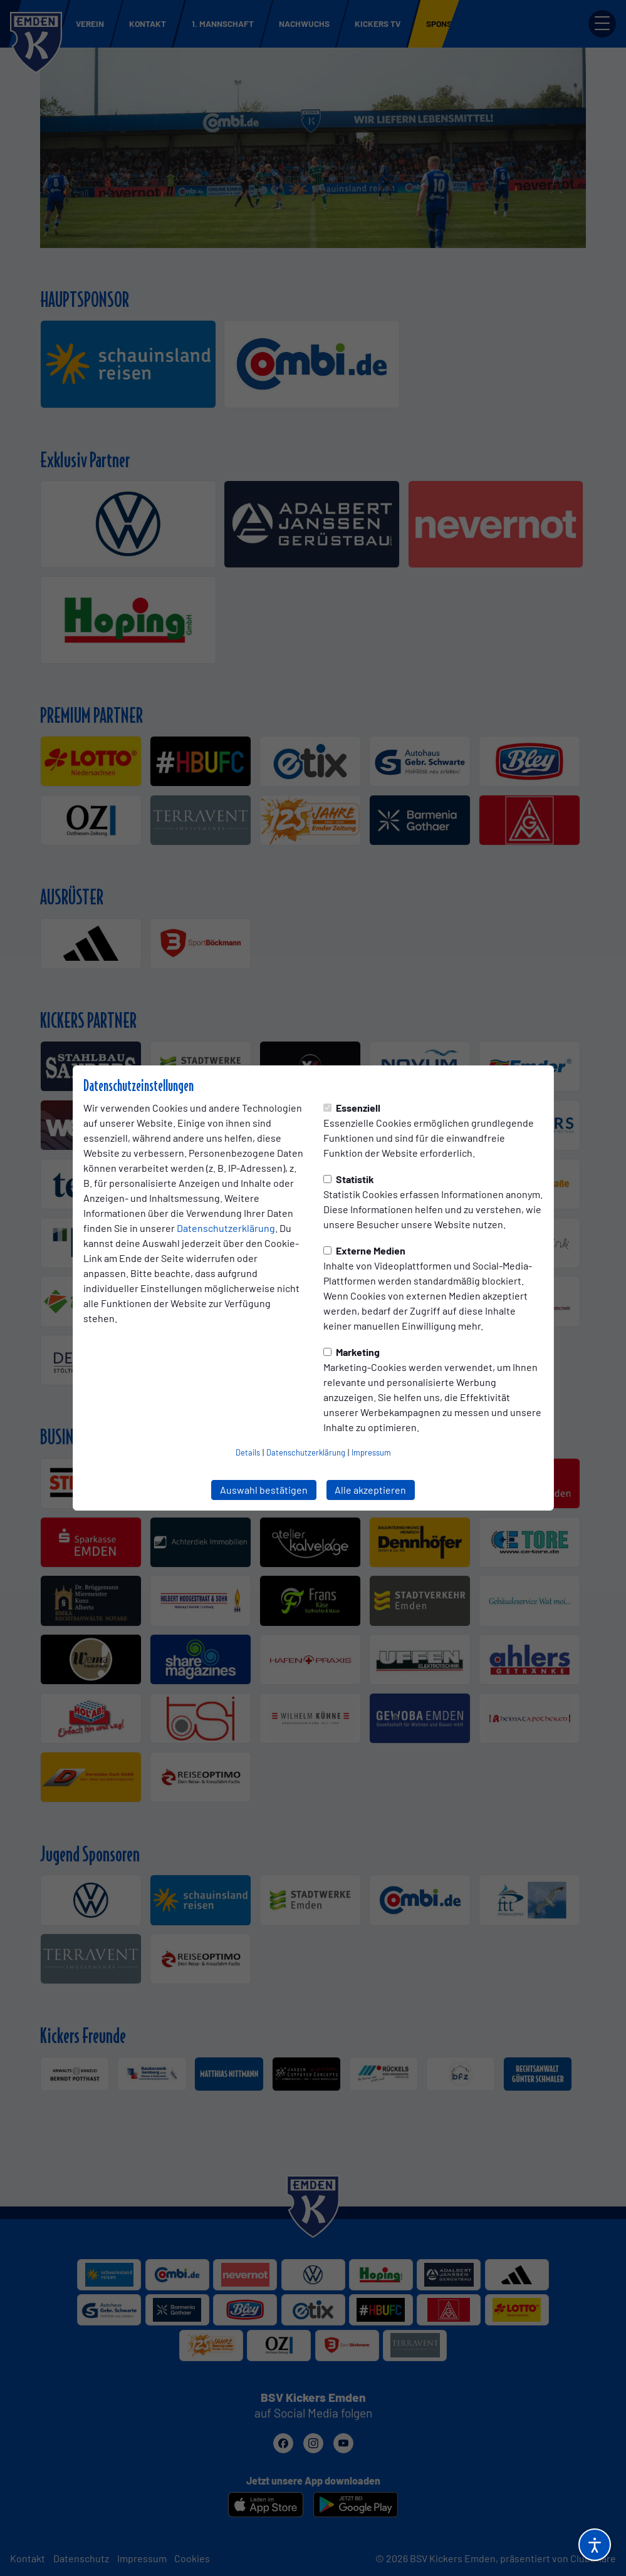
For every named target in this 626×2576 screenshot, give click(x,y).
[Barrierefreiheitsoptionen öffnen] (594, 2544)
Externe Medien (364, 1250)
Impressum (371, 1452)
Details (248, 1452)
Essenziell (351, 1108)
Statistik (348, 1179)
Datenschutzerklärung (226, 1228)
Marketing (351, 1352)
